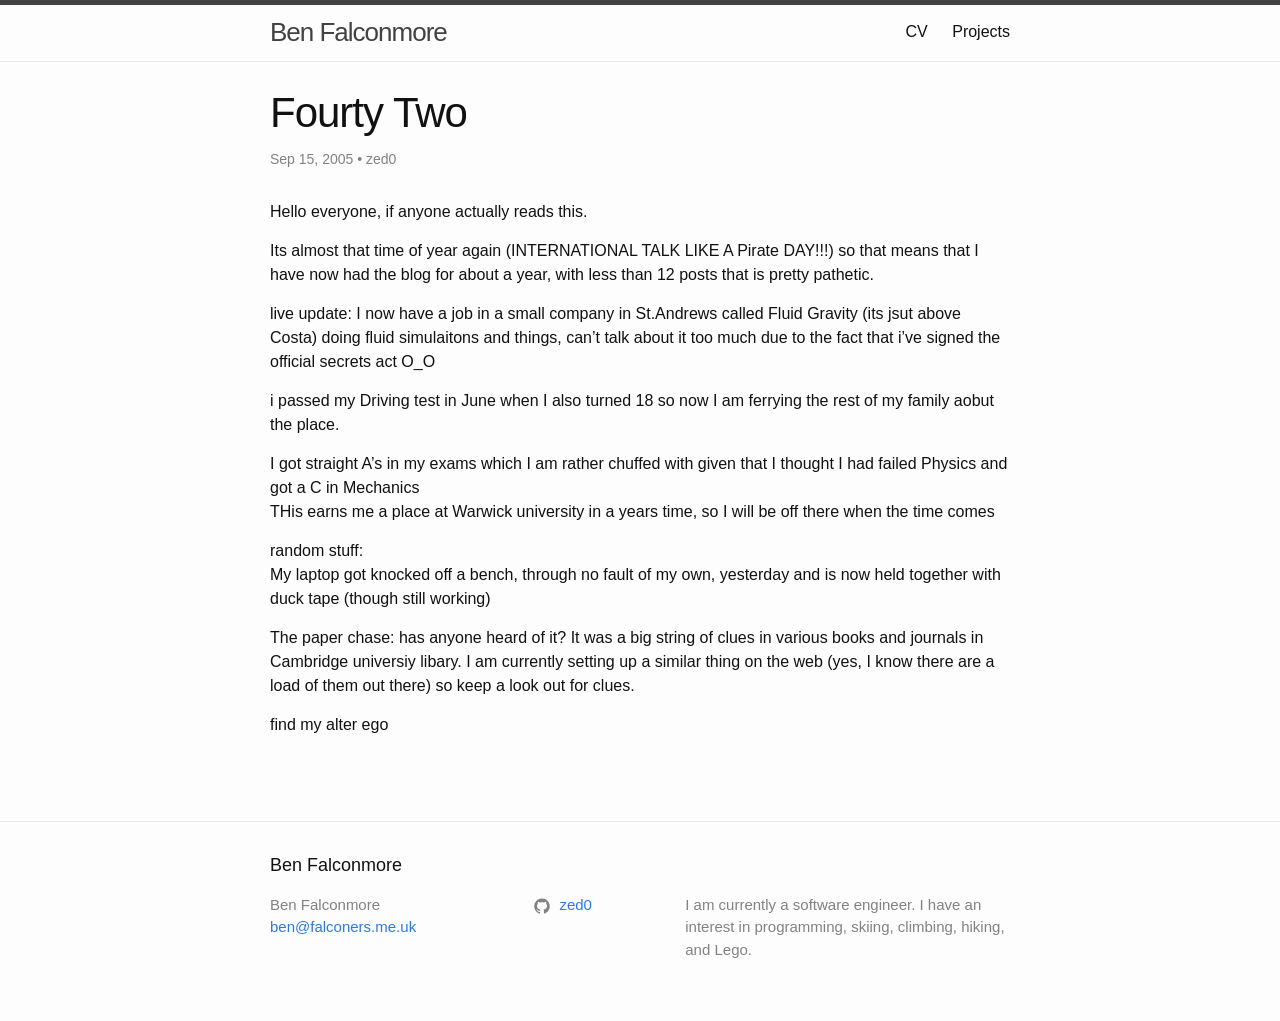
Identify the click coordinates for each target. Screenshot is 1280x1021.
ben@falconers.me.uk (343, 926)
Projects (981, 31)
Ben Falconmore (358, 32)
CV (917, 31)
